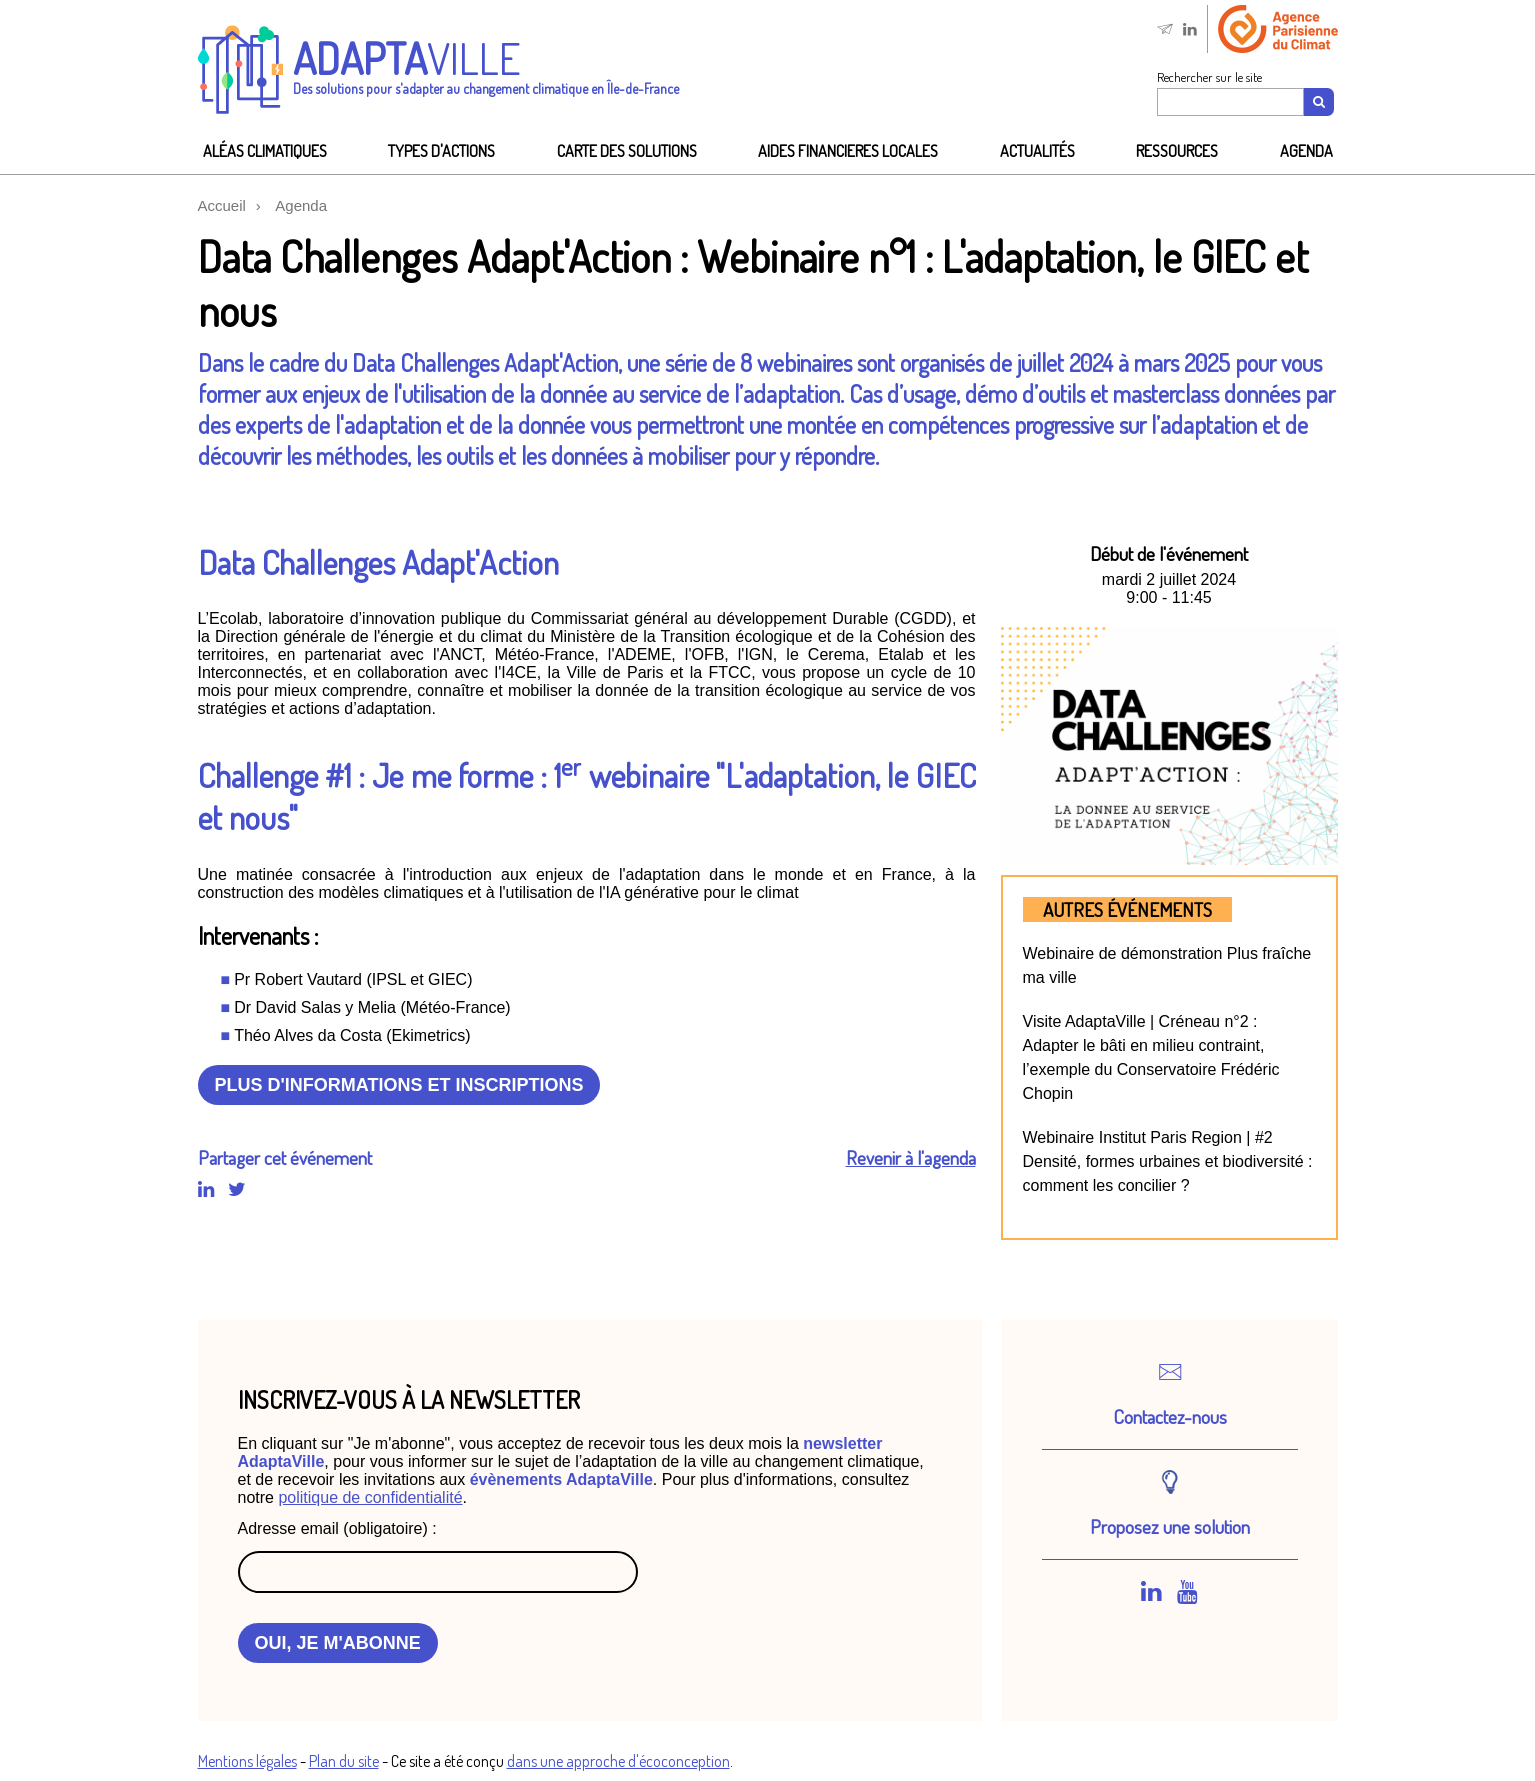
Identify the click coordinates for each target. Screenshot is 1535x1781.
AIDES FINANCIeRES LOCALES (848, 151)
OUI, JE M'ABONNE (338, 1643)
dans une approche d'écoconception (618, 1761)
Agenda (1306, 151)
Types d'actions (441, 151)
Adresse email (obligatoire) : (337, 1528)
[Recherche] (1320, 102)
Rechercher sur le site (1209, 77)
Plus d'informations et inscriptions (399, 1085)
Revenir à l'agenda (911, 1157)
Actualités (1037, 151)
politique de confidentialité (370, 1497)
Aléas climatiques (265, 151)
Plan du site (344, 1761)
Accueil (222, 205)
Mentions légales (247, 1761)
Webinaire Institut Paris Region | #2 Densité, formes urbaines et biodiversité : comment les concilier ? (1168, 1161)
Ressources (1177, 151)
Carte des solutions (627, 151)
